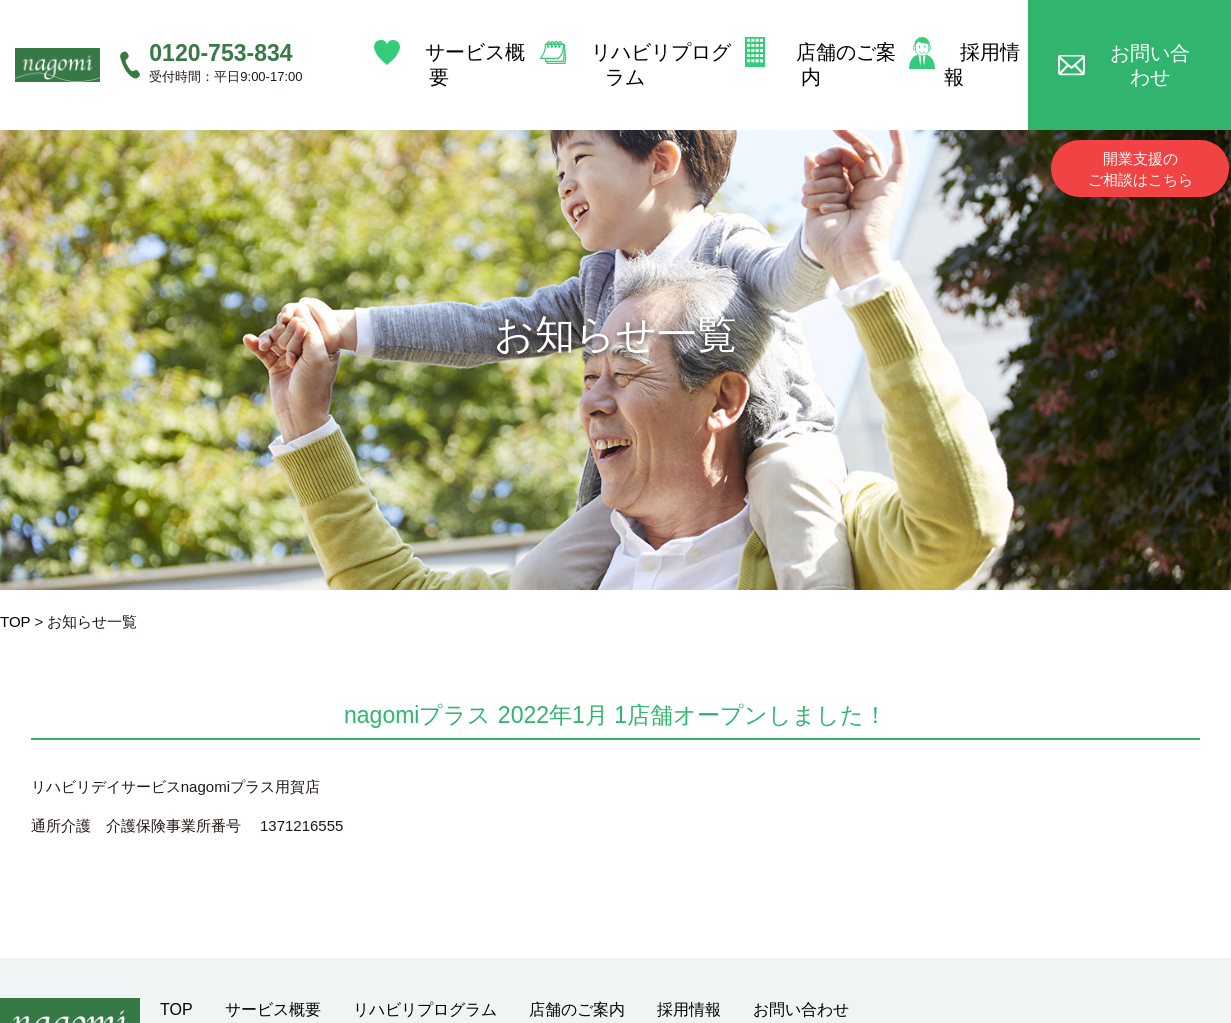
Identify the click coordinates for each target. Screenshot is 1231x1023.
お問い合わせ (1156, 38)
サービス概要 (452, 38)
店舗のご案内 (830, 38)
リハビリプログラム (640, 38)
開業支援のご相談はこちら (1140, 117)
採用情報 (982, 38)
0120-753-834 (220, 27)
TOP (15, 621)
